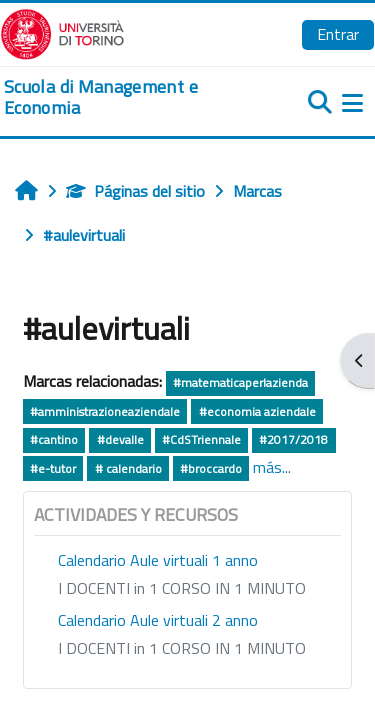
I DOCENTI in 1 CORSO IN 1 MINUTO (182, 588)
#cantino (54, 439)
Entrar (338, 34)
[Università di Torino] (62, 32)
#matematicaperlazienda (240, 382)
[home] (125, 97)
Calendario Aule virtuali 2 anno (158, 620)
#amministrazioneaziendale (105, 411)
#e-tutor (53, 468)
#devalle (120, 439)
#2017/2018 (293, 439)
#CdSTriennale (201, 439)
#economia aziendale (257, 411)
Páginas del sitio (135, 191)
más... (272, 467)
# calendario (128, 468)
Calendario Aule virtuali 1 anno (158, 560)
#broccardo (211, 468)
